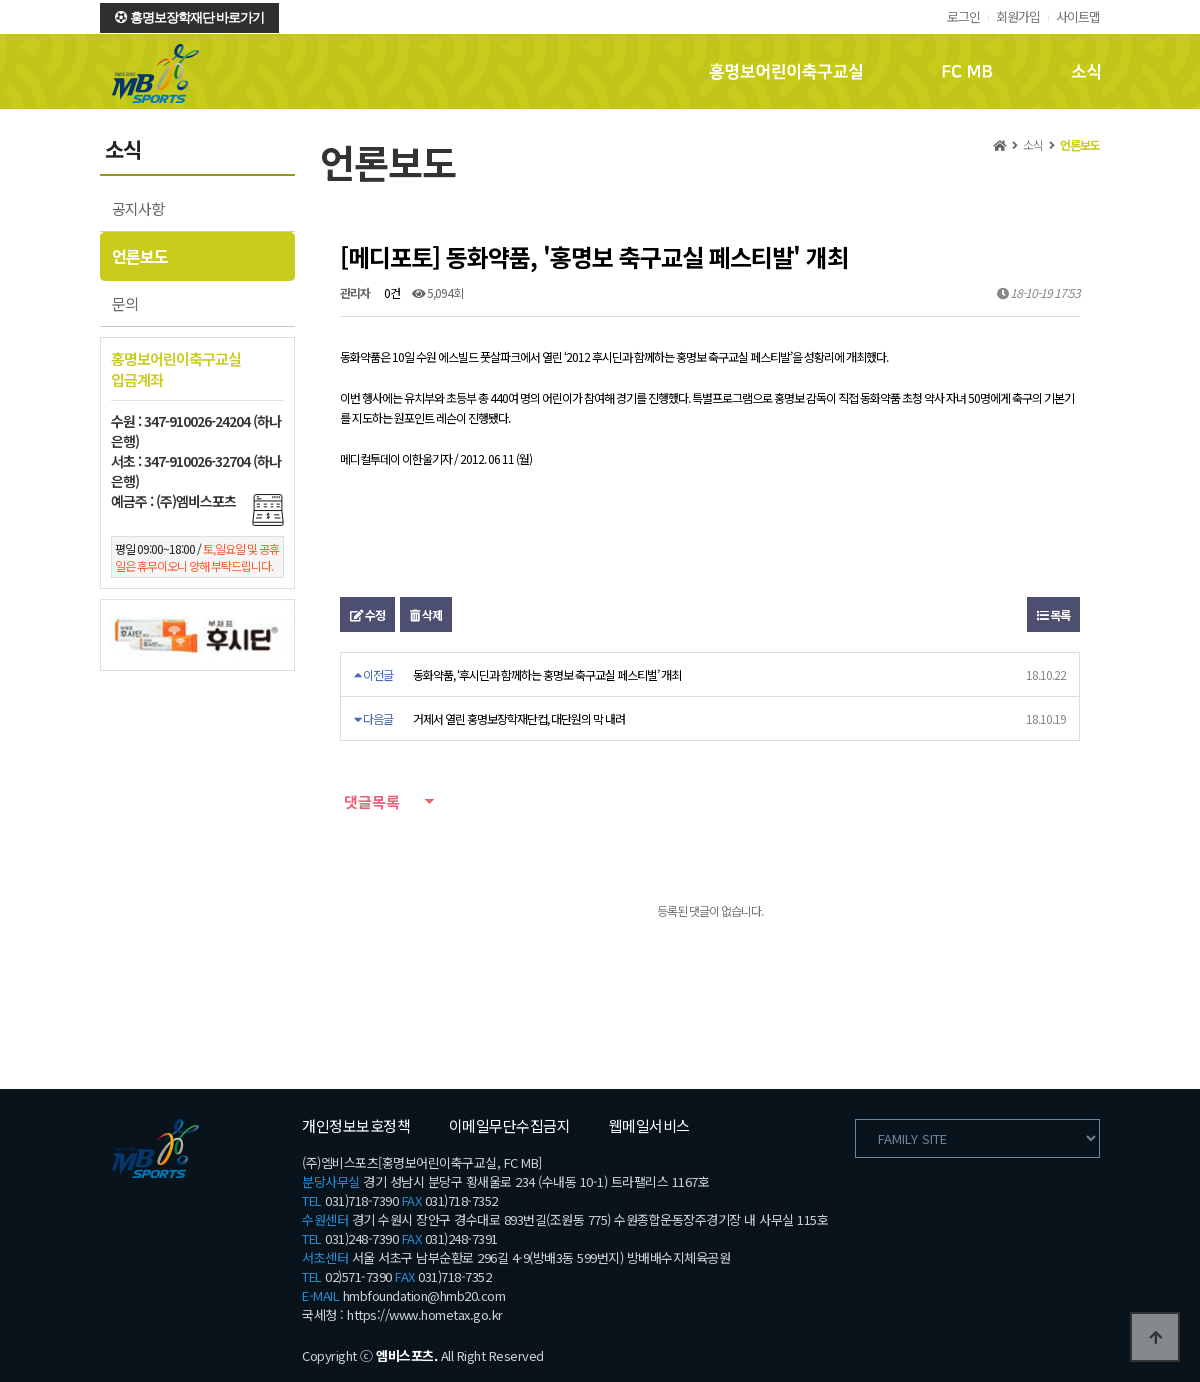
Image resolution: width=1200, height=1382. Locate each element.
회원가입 (1018, 16)
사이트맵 (1078, 16)
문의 (125, 303)
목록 (1053, 614)
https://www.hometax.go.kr (425, 1314)
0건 (391, 292)
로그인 (963, 16)
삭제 (426, 614)
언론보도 (140, 256)
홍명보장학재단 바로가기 (189, 17)
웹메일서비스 (649, 1125)
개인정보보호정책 (356, 1125)
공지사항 (138, 208)
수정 (367, 614)
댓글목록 (370, 801)
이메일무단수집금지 (510, 1125)
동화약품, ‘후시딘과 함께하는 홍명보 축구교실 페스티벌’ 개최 (547, 674)
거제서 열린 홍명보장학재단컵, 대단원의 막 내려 (519, 718)
